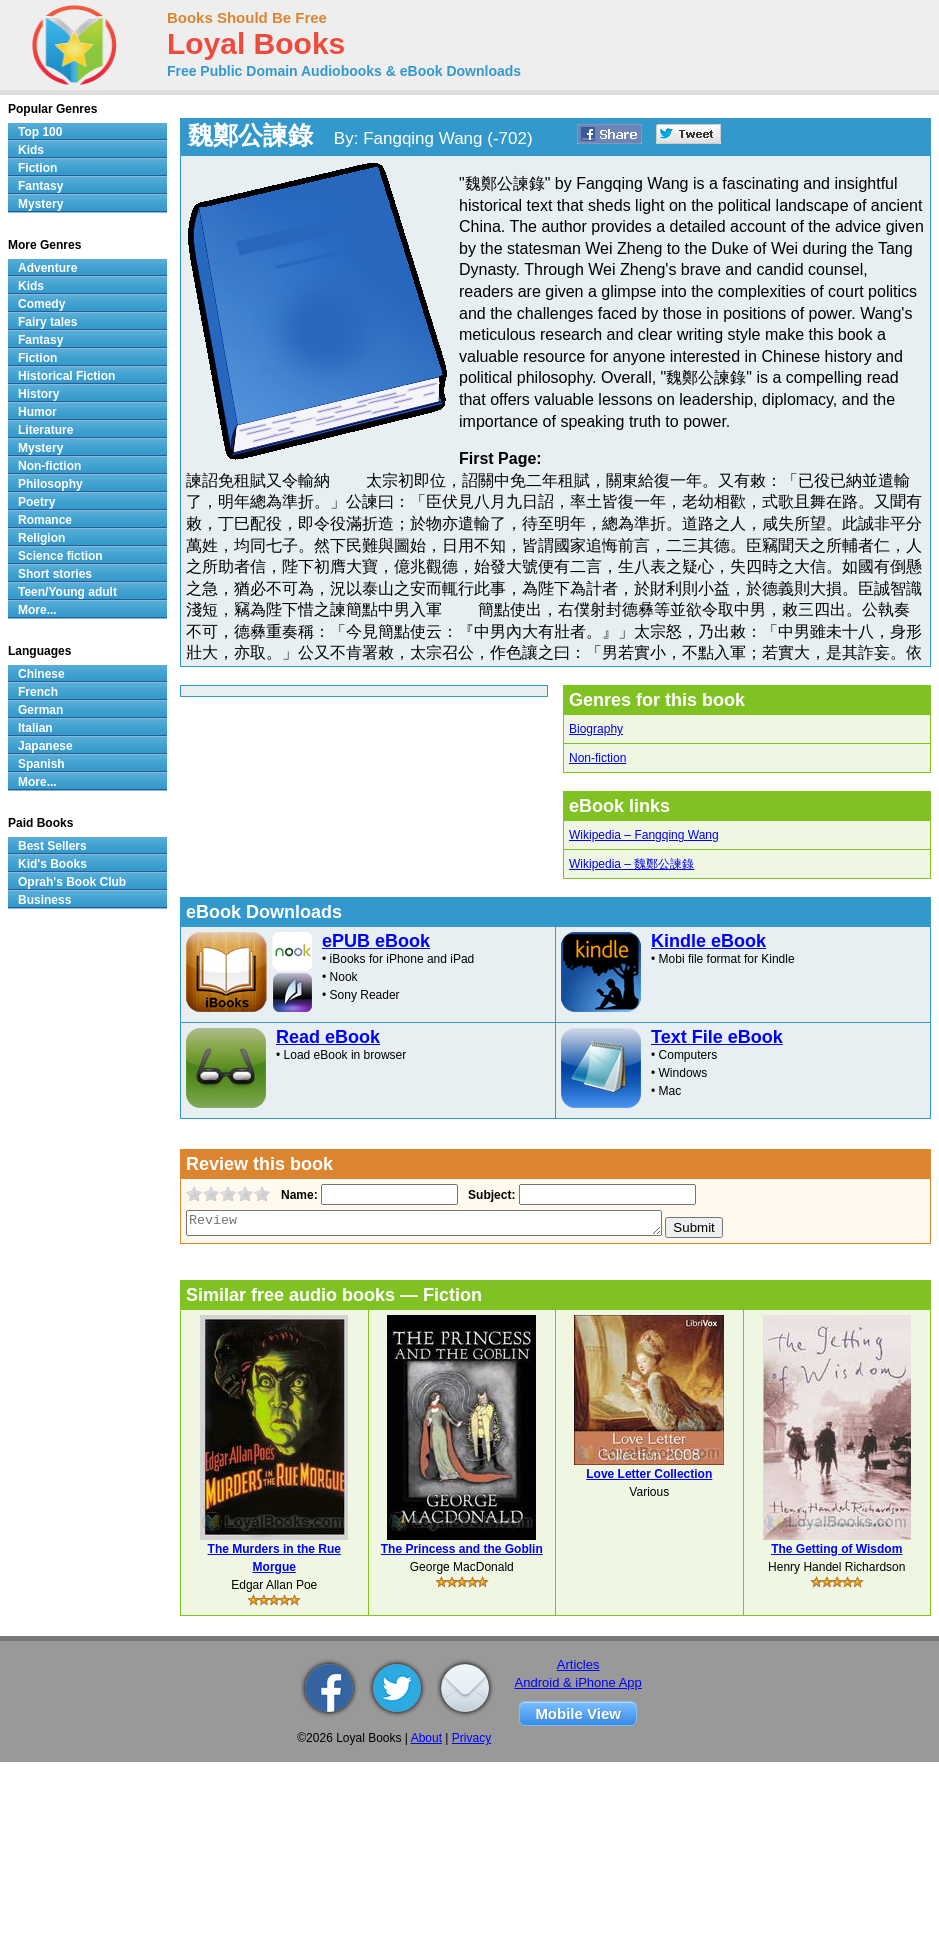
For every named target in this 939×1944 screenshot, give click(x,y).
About (426, 1738)
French (38, 692)
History (38, 394)
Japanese (45, 746)
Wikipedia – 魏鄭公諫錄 (631, 864)
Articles (578, 1664)
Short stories (55, 574)
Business (44, 900)
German (40, 710)
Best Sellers (52, 846)
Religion (41, 538)
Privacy (471, 1738)
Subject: (489, 1195)
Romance (45, 520)
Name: (297, 1195)
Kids (31, 150)
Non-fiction (597, 758)
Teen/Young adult (67, 592)
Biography (596, 729)
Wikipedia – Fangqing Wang (644, 835)
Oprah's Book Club (72, 882)
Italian (35, 728)
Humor (37, 412)
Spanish (41, 764)
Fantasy (40, 186)
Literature (45, 430)
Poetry (36, 502)
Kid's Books (52, 864)
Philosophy (50, 484)
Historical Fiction (66, 376)
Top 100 (40, 132)
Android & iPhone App (578, 1682)
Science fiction (60, 556)
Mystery (40, 204)
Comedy (41, 304)
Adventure (47, 268)
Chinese (41, 674)
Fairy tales (47, 322)
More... (37, 610)
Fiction (37, 168)
